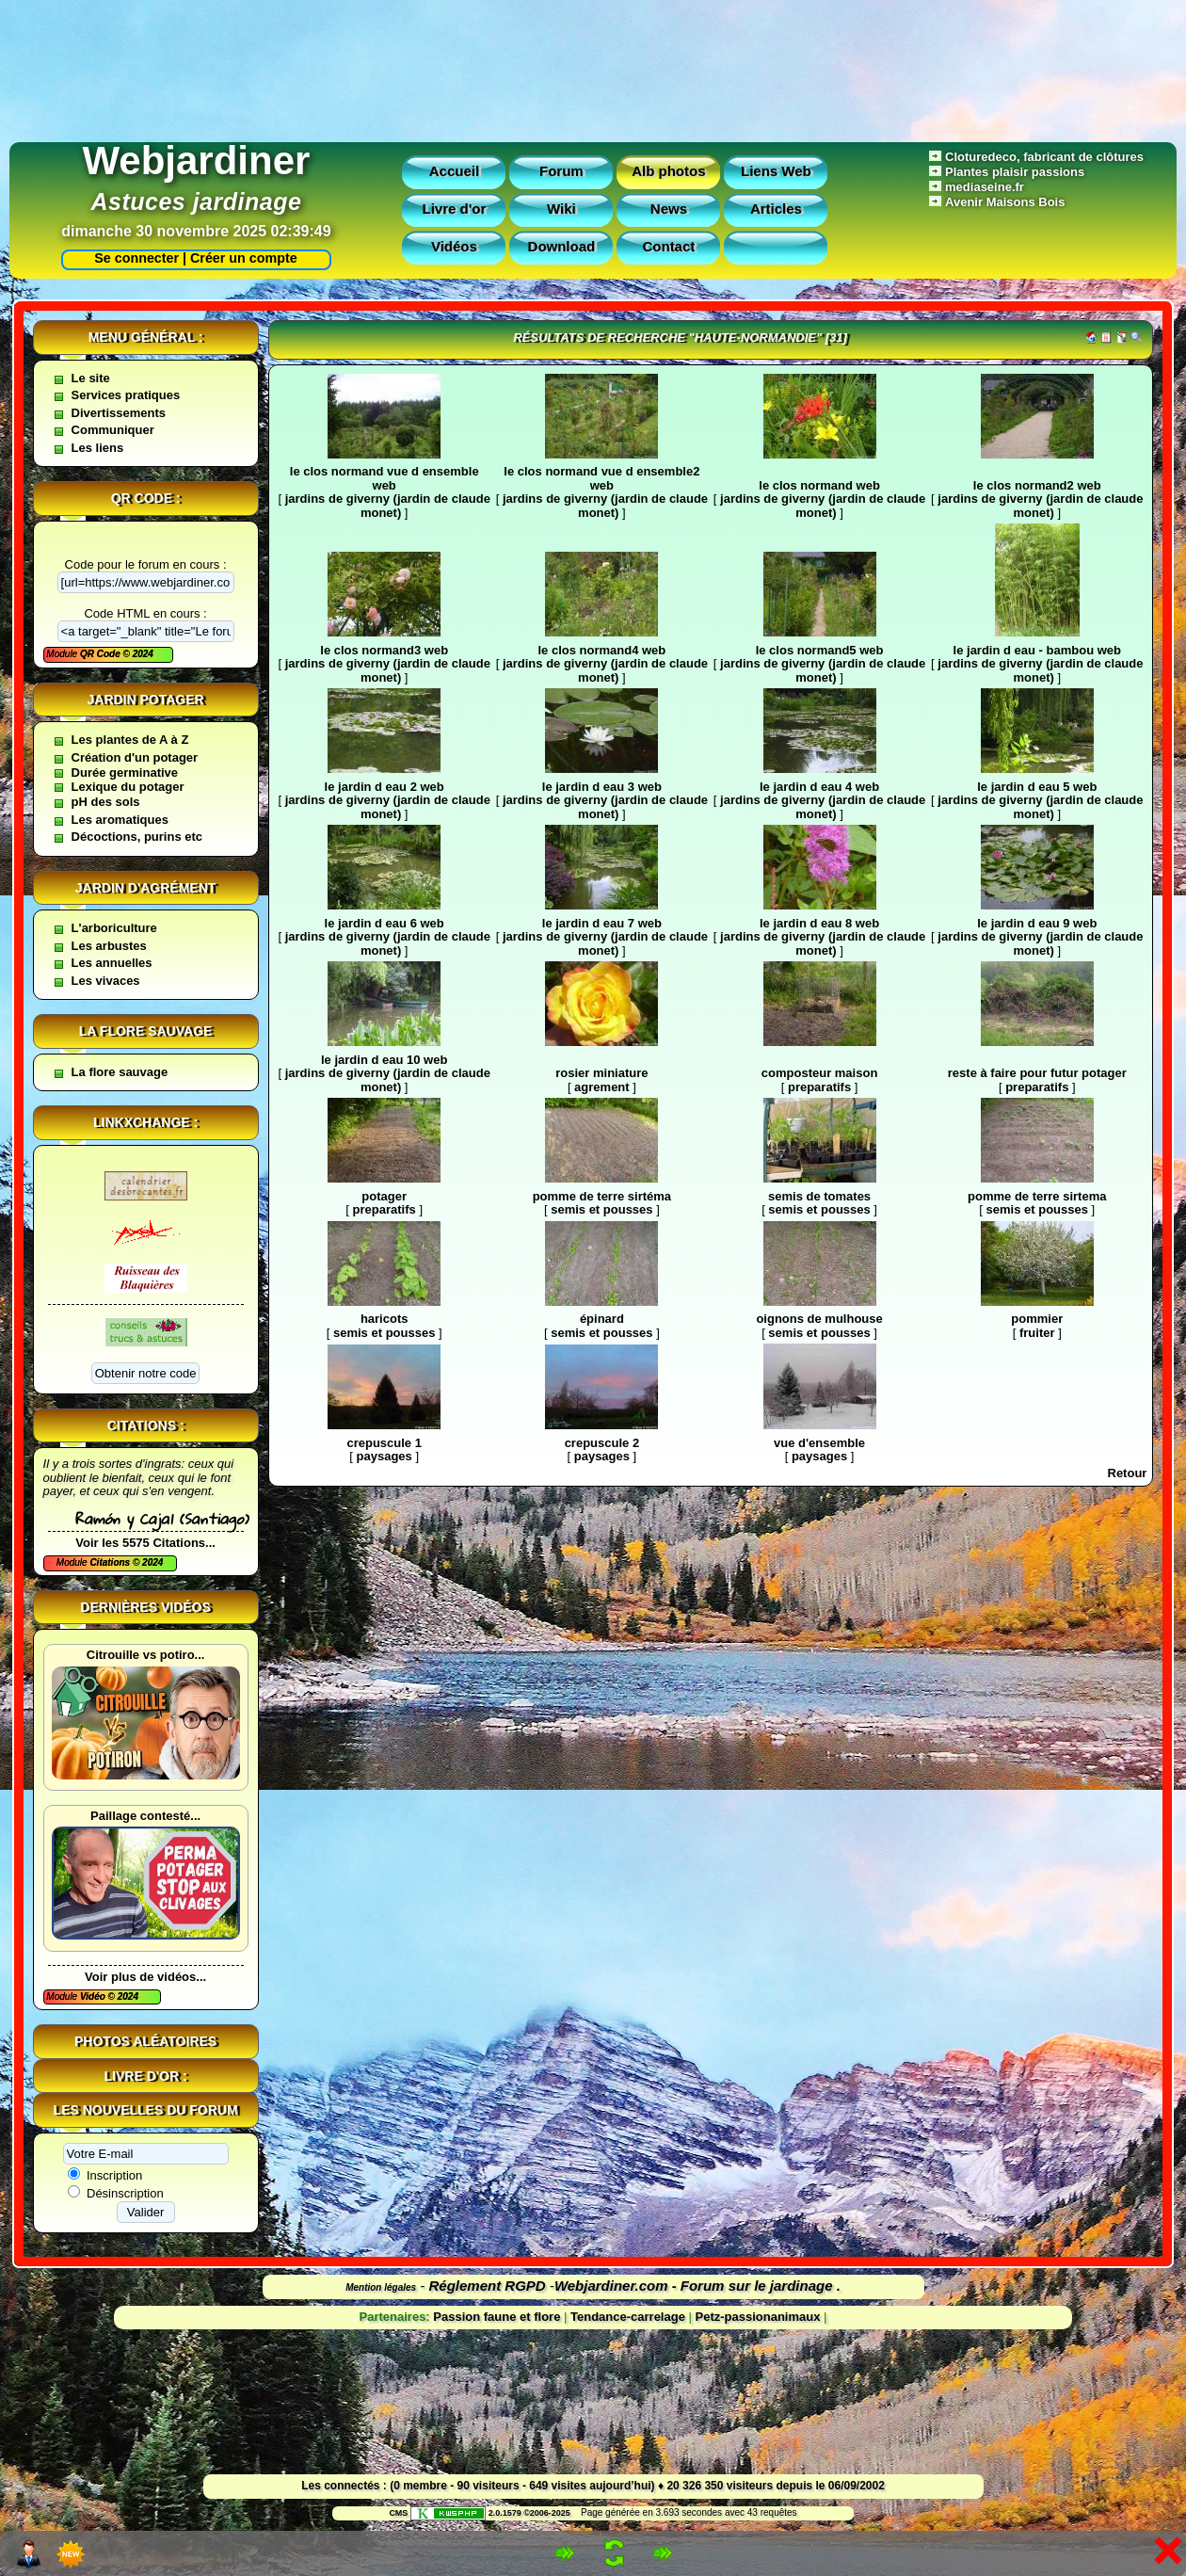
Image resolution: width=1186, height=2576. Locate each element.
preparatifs (819, 1087)
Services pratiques (126, 395)
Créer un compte (243, 258)
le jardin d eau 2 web (384, 787)
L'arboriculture (114, 928)
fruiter (1037, 1333)
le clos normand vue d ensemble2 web (601, 478)
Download (562, 246)
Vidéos (454, 246)
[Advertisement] (593, 66)
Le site (91, 378)
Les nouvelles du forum (146, 2109)
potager (384, 1196)
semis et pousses (601, 1209)
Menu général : (145, 337)
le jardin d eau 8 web (819, 923)
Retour (1127, 1473)
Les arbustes (109, 946)
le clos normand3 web (384, 650)
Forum (561, 171)
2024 (141, 654)
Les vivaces (106, 981)
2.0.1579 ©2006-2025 (490, 2513)
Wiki (561, 209)
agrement (602, 1087)
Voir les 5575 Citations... (145, 1543)
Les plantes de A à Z (130, 740)
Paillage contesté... (145, 1816)
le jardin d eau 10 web (384, 1060)
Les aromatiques (120, 820)
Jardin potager (145, 699)
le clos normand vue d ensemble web (384, 478)
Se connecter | (136, 258)
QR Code (101, 654)
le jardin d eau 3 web (602, 787)
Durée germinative (125, 772)
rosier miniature (601, 1073)
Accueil (454, 171)
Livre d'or (455, 209)
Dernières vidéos (145, 1607)
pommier (1037, 1319)
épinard (602, 1319)
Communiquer (113, 430)
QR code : (146, 498)
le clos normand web (819, 485)
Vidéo (94, 1996)
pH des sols (106, 802)
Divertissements (119, 413)
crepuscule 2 (602, 1443)
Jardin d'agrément (145, 887)
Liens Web (776, 171)
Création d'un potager (135, 757)
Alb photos (668, 171)
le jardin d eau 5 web (1037, 787)
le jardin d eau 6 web (384, 923)
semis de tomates (819, 1196)
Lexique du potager (128, 787)
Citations (111, 1562)
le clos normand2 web (1037, 485)
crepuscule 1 (384, 1443)
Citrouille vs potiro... (146, 1655)
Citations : (145, 1425)
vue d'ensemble (819, 1443)
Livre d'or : (145, 2076)
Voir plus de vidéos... (145, 1977)
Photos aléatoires (145, 2041)
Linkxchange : (145, 1122)
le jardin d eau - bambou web (1037, 650)
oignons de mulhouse (819, 1319)
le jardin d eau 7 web (602, 923)
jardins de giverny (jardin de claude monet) (387, 505)
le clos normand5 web (820, 650)
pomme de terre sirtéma (602, 1196)
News (668, 209)
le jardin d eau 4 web (819, 787)
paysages (384, 1456)
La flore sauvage (146, 1030)
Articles (776, 209)
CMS (398, 2513)
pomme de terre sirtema (1037, 1196)
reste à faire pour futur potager (1037, 1073)
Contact (668, 246)
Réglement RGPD (487, 2286)
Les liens (98, 448)
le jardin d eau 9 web (1037, 923)
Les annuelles (112, 963)
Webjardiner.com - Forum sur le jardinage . (697, 2286)
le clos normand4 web (601, 650)
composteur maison (819, 1073)
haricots (385, 1319)
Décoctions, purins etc (137, 836)
